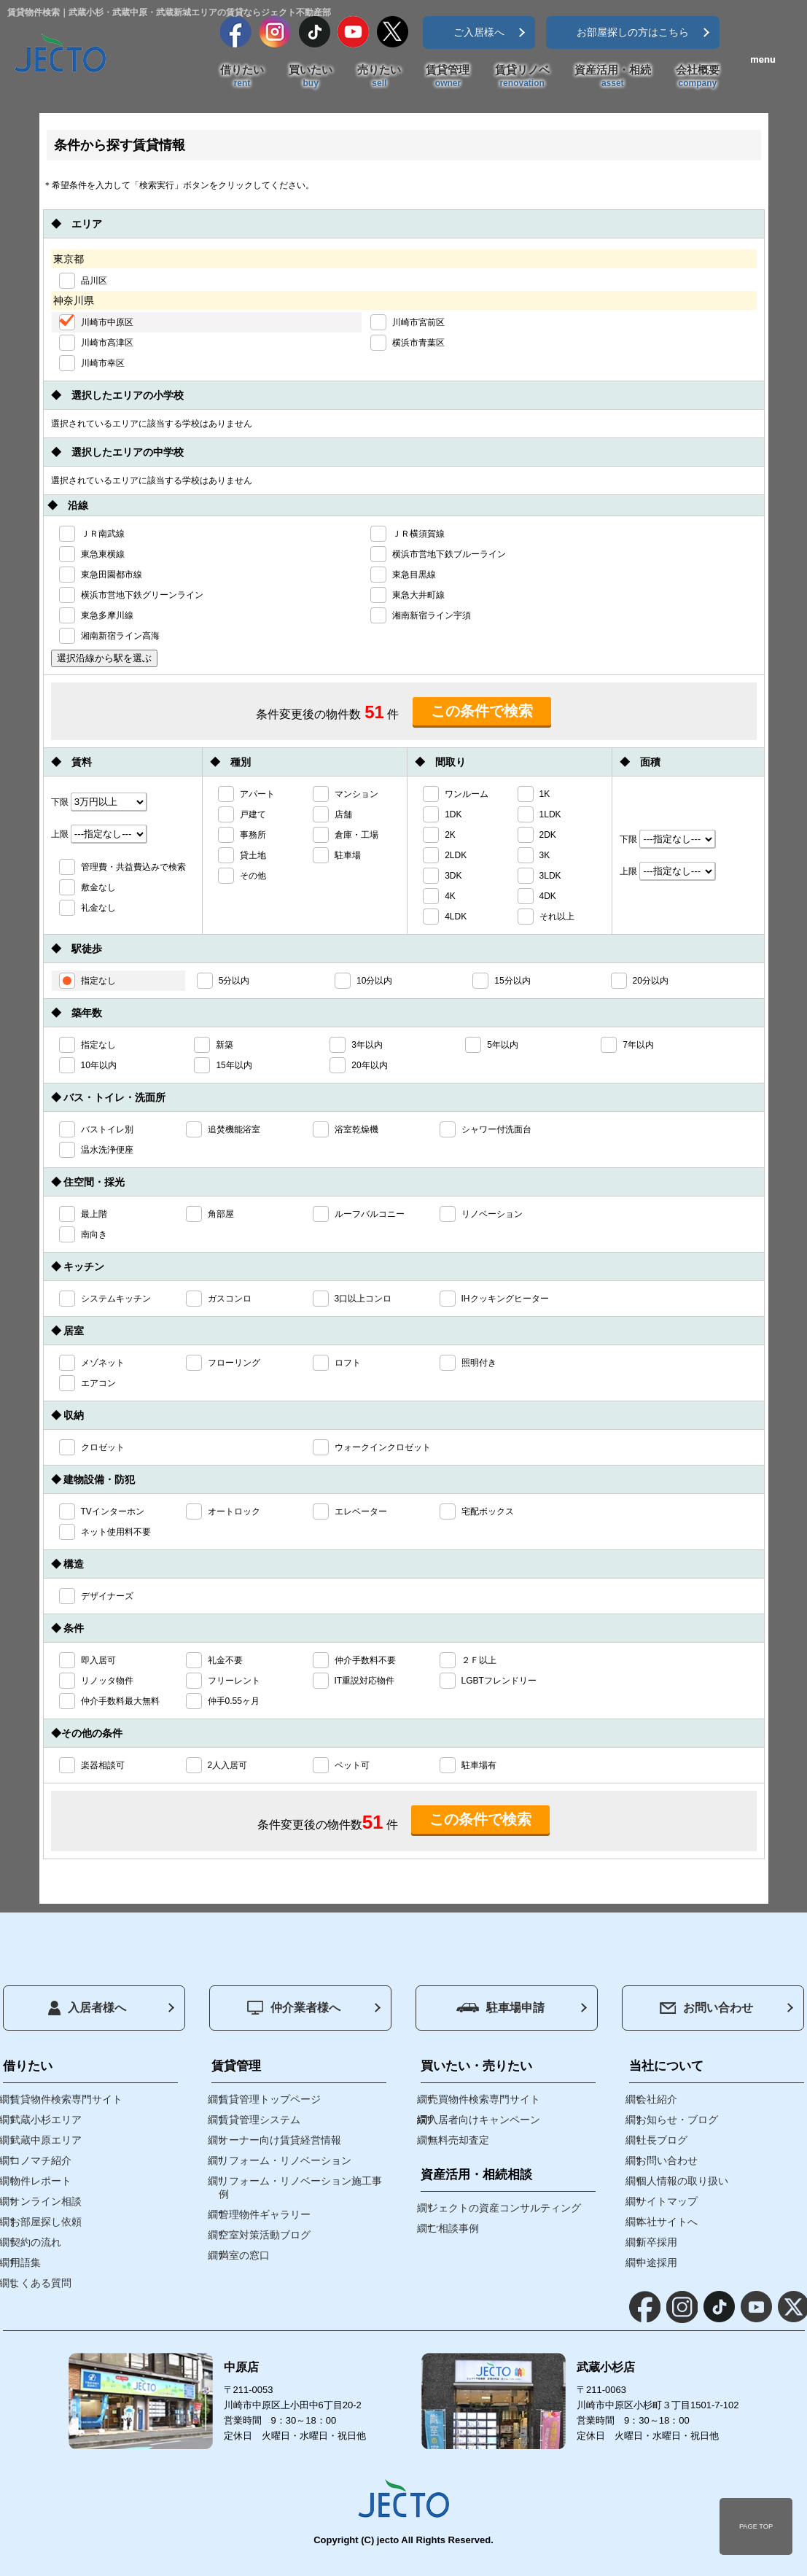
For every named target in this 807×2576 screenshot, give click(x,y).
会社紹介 (656, 2099)
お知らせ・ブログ (677, 2119)
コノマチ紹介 (40, 2160)
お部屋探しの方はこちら (633, 32)
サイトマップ (667, 2201)
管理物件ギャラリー (265, 2214)
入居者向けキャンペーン (484, 2119)
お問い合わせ (706, 2007)
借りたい (242, 76)
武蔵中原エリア (46, 2140)
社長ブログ (661, 2140)
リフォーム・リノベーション (285, 2160)
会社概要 (698, 76)
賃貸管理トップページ (270, 2099)
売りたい (379, 76)
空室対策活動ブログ (265, 2235)
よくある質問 (40, 2283)
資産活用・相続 (612, 76)
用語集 (25, 2262)
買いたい (310, 76)
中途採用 (656, 2262)
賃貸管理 (447, 76)
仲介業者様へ (293, 2008)
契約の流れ (35, 2242)
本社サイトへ (667, 2221)
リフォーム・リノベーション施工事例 (300, 2187)
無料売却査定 (458, 2140)
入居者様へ (87, 2008)
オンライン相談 (46, 2201)
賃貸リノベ (522, 76)
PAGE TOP (756, 2526)
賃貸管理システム (259, 2119)
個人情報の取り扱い (682, 2181)
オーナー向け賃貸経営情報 (280, 2140)
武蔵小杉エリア (46, 2119)
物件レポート (40, 2181)
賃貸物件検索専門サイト (66, 2099)
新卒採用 (656, 2242)
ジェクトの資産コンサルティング (504, 2208)
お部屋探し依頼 (46, 2221)
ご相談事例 (453, 2228)
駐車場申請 (500, 2007)
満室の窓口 (244, 2255)
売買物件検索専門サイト (484, 2099)
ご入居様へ (478, 32)
